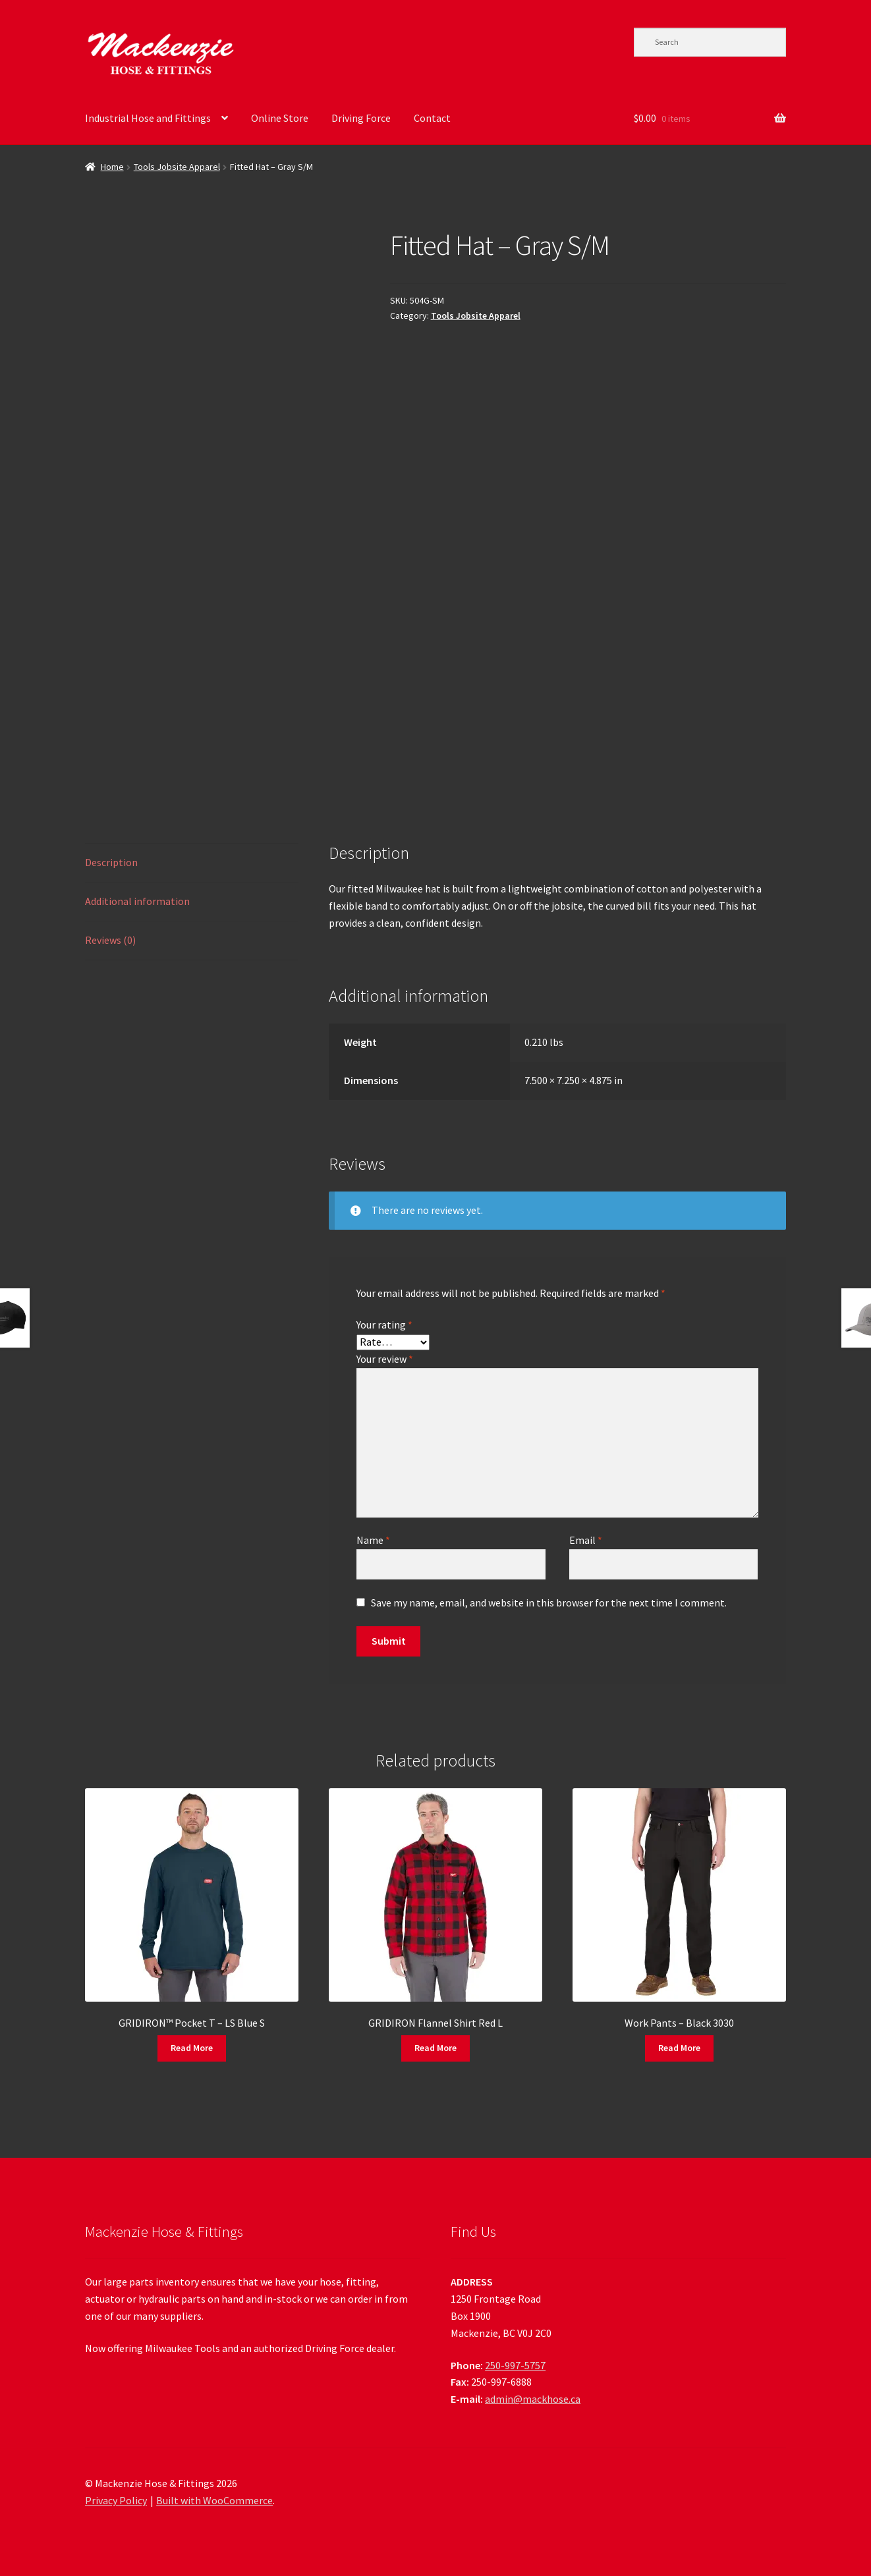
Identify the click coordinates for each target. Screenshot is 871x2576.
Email (585, 1540)
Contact (432, 117)
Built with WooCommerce (214, 2500)
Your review (384, 1358)
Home (112, 167)
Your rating (384, 1324)
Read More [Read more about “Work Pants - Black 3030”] (679, 2048)
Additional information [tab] (137, 901)
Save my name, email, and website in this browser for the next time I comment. (549, 1602)
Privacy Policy (116, 2500)
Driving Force (361, 117)
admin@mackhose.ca (532, 2398)
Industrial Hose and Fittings (148, 117)
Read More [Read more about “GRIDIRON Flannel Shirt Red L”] (435, 2048)
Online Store (279, 117)
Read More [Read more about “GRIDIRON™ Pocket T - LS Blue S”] (192, 2048)
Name (373, 1540)
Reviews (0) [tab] (110, 939)
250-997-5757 (515, 2365)
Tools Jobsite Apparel (177, 167)
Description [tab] (111, 862)
